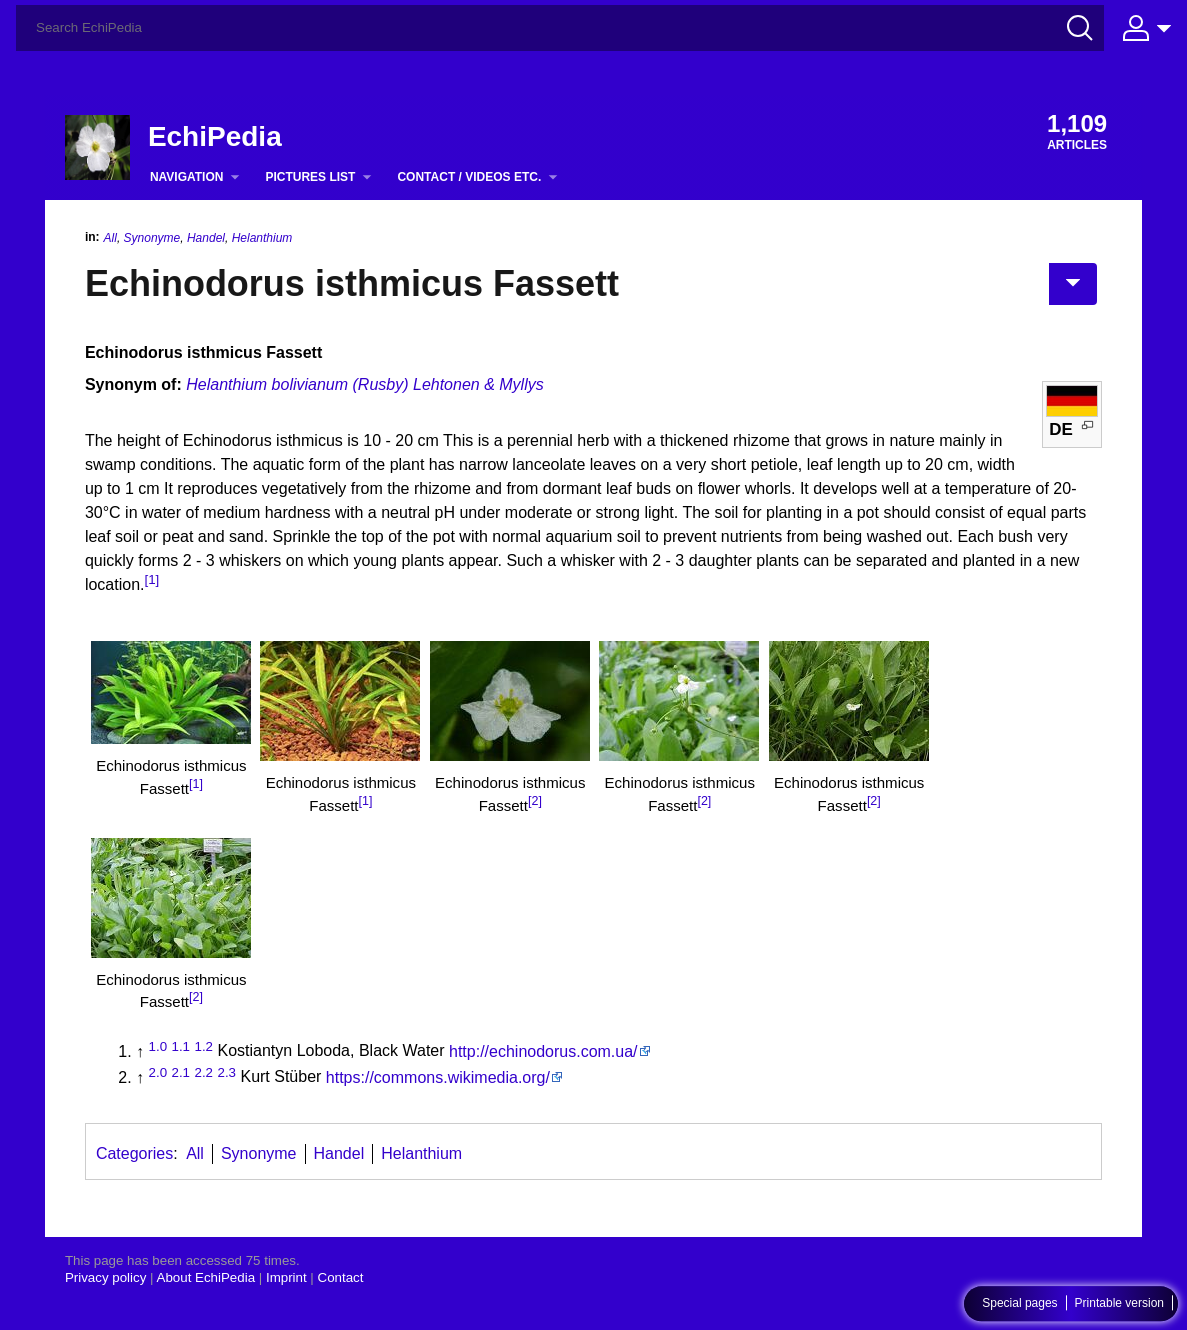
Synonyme (152, 238)
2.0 (158, 1071)
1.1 (181, 1045)
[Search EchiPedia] (560, 28)
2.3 (226, 1071)
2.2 (203, 1071)
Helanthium (262, 238)
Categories (134, 1153)
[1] (151, 579)
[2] (535, 801)
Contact (341, 1277)
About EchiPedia (206, 1277)
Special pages (1019, 1304)
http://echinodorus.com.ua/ (543, 1051)
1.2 (203, 1045)
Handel (206, 238)
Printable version (1119, 1304)
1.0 (158, 1045)
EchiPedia (215, 136)
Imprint (286, 1277)
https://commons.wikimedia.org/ (438, 1077)
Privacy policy (105, 1277)
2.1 (181, 1071)
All (110, 238)
